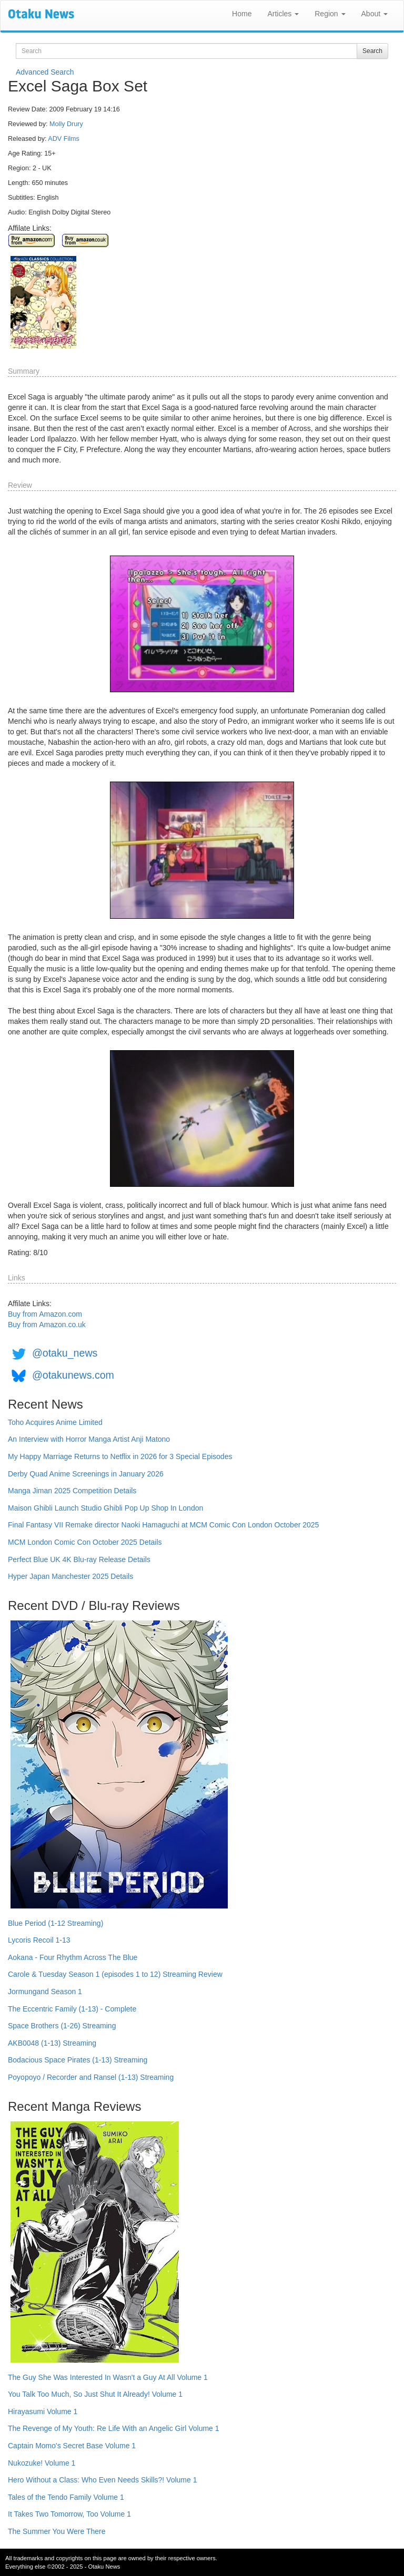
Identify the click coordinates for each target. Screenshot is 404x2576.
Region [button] (330, 13)
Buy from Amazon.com (45, 1314)
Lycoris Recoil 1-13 (39, 1940)
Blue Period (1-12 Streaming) (55, 1923)
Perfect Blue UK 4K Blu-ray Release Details (79, 1559)
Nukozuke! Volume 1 (41, 2463)
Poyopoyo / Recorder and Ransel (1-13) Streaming (91, 2077)
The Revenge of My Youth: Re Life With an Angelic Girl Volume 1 (113, 2428)
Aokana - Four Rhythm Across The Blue (72, 1957)
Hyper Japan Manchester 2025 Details (70, 1576)
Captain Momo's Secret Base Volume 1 (72, 2445)
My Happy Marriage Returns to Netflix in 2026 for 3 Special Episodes (120, 1456)
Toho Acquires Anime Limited (55, 1422)
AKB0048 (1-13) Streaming (52, 2043)
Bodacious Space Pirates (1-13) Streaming (77, 2060)
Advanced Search (45, 72)
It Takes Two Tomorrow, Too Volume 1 (69, 2514)
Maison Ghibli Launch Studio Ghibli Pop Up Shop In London (105, 1508)
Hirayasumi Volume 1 (42, 2411)
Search (372, 51)
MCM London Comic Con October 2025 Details (85, 1542)
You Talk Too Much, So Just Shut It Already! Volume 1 (95, 2394)
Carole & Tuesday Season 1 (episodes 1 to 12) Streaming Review (115, 1974)
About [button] (374, 13)
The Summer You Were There (56, 2531)
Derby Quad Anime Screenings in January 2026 (86, 1474)
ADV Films (63, 138)
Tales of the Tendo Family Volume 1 (66, 2497)
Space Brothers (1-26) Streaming (62, 2025)
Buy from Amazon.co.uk (47, 1324)
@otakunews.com (73, 1375)
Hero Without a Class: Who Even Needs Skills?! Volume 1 (102, 2480)
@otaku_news (64, 1353)
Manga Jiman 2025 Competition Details (72, 1490)
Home (241, 13)
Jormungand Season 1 (45, 1991)
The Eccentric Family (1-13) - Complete (72, 2009)
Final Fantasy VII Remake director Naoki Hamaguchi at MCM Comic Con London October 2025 (163, 1525)
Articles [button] (283, 13)
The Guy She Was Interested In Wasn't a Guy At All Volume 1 (108, 2377)
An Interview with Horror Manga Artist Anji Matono (89, 1439)
